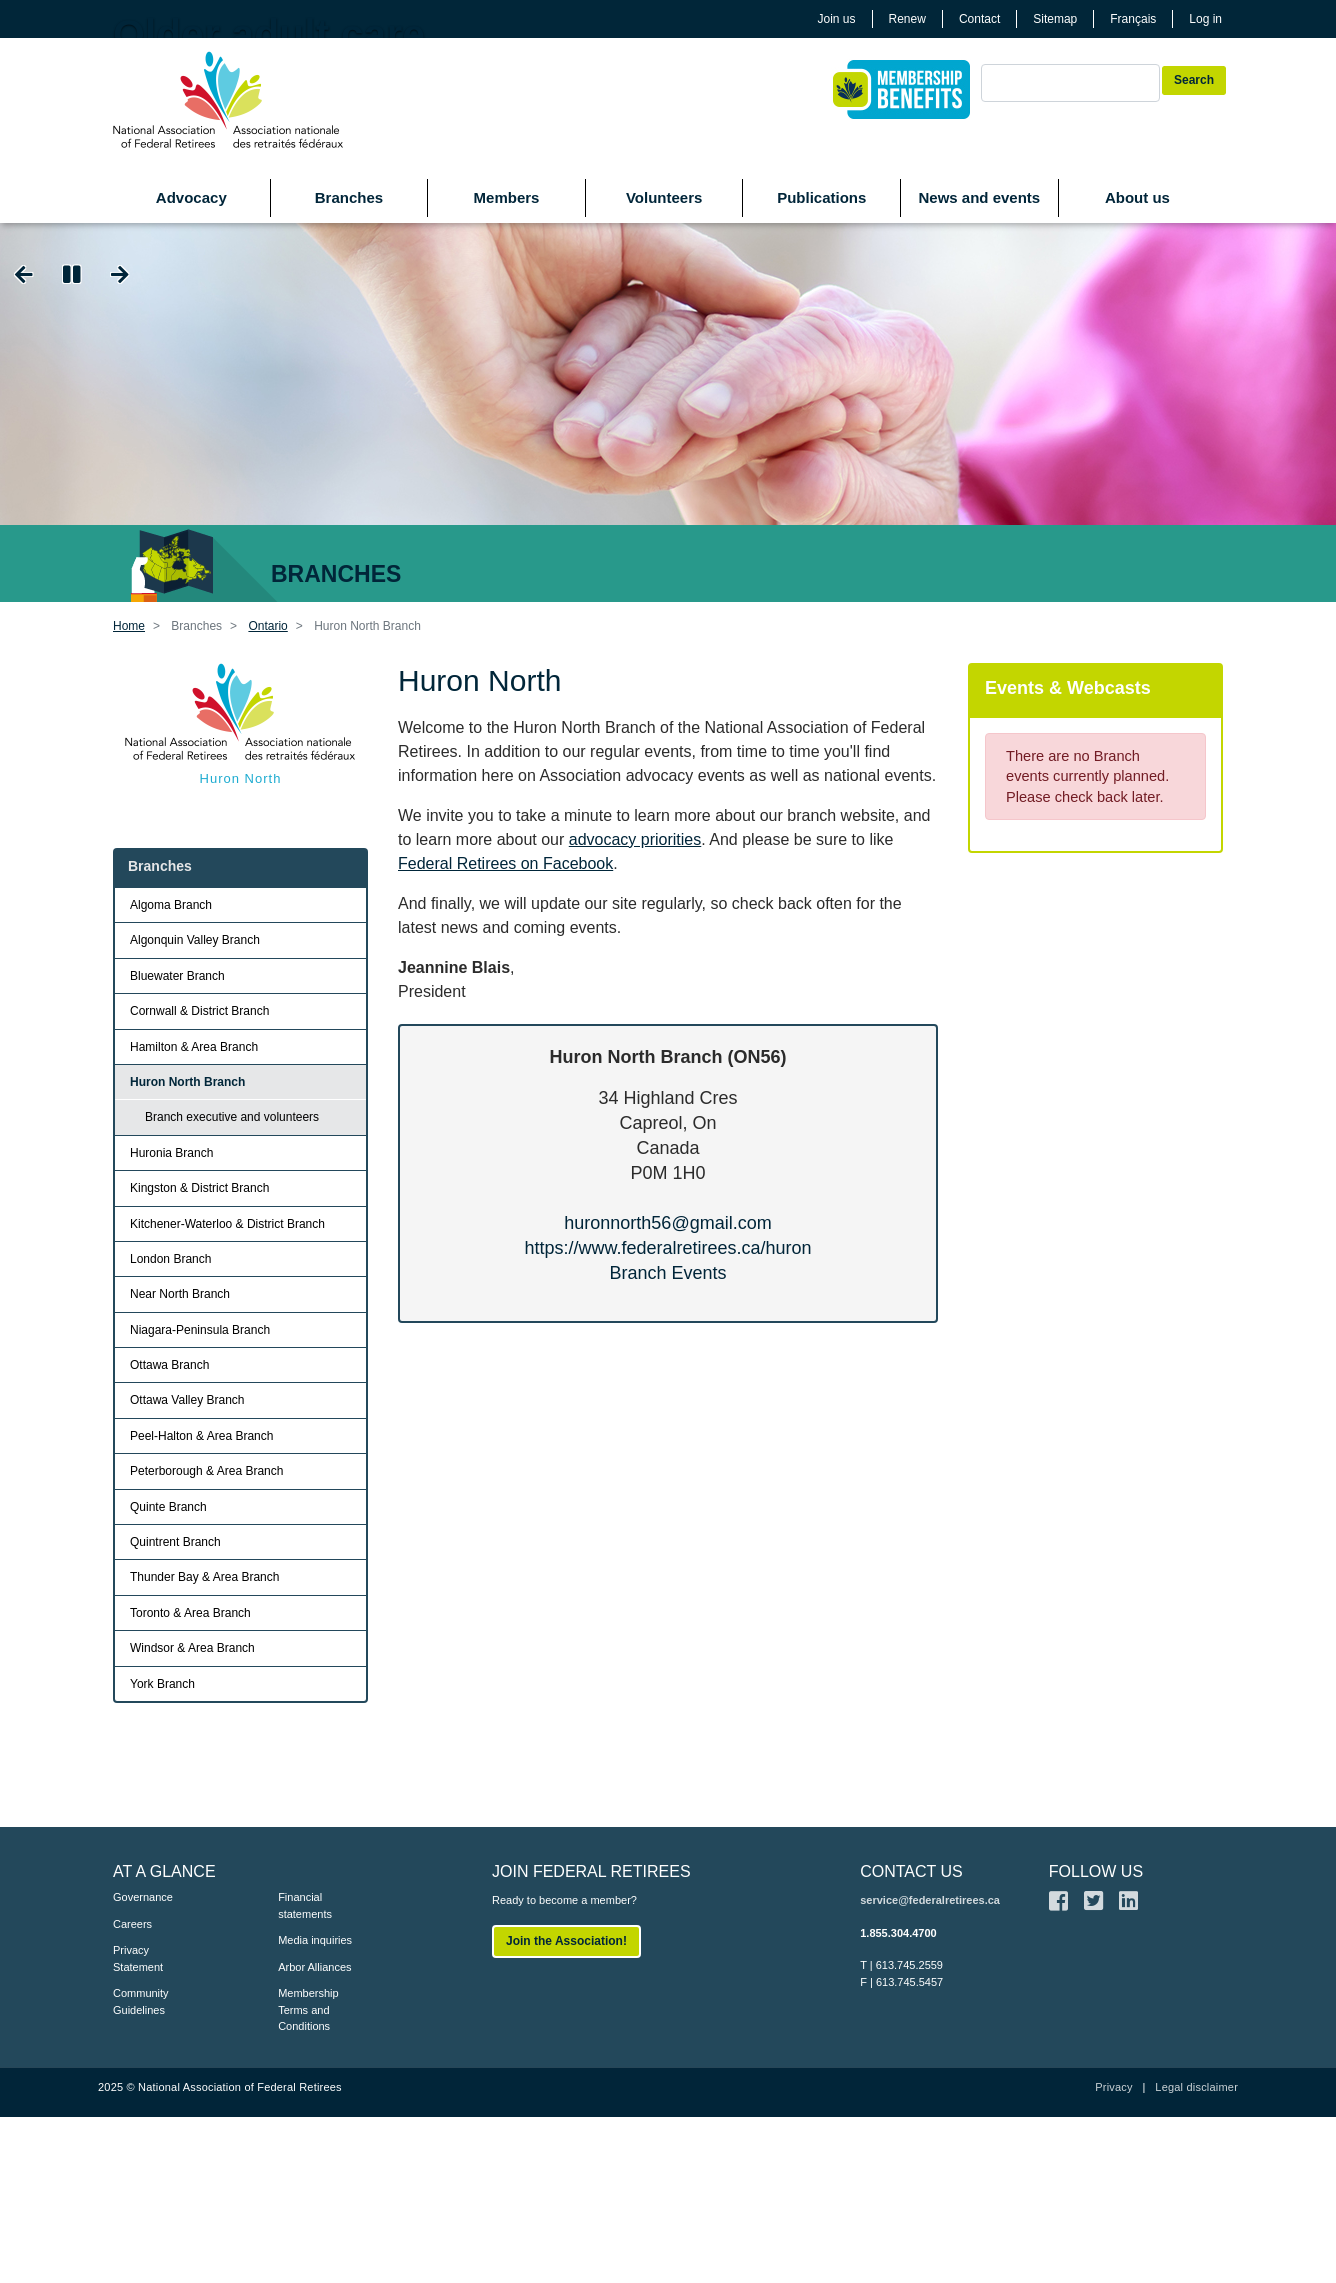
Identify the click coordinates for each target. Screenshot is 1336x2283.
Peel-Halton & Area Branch (201, 1436)
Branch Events (667, 1273)
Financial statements (305, 1905)
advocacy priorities (635, 839)
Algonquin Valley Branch (195, 940)
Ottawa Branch (169, 1365)
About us (1137, 197)
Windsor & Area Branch (192, 1648)
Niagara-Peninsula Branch (200, 1330)
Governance (143, 1897)
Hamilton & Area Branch (194, 1047)
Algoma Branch (171, 905)
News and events (979, 197)
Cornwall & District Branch (199, 1011)
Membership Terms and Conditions (308, 2009)
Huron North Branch (187, 1082)
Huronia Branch (171, 1153)
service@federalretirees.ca (930, 1900)
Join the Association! (566, 1941)
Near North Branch (180, 1294)
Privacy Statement (138, 1958)
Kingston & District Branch (199, 1188)
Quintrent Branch (175, 1542)
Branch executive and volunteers (232, 1117)
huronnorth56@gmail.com (667, 1223)
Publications (821, 197)
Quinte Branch (168, 1507)
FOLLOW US (1096, 1871)
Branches (349, 197)
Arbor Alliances (314, 1967)
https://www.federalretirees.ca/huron (667, 1248)
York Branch (162, 1684)
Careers (132, 1924)
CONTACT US (911, 1871)
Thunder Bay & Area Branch (204, 1577)
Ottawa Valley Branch (187, 1400)
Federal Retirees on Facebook (505, 863)
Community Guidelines (141, 2001)
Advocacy (191, 197)
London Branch (170, 1259)
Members (507, 197)
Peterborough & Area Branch (206, 1471)
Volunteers (664, 197)
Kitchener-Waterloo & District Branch (227, 1224)
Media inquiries (315, 1940)
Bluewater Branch (177, 976)
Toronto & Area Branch (190, 1613)
